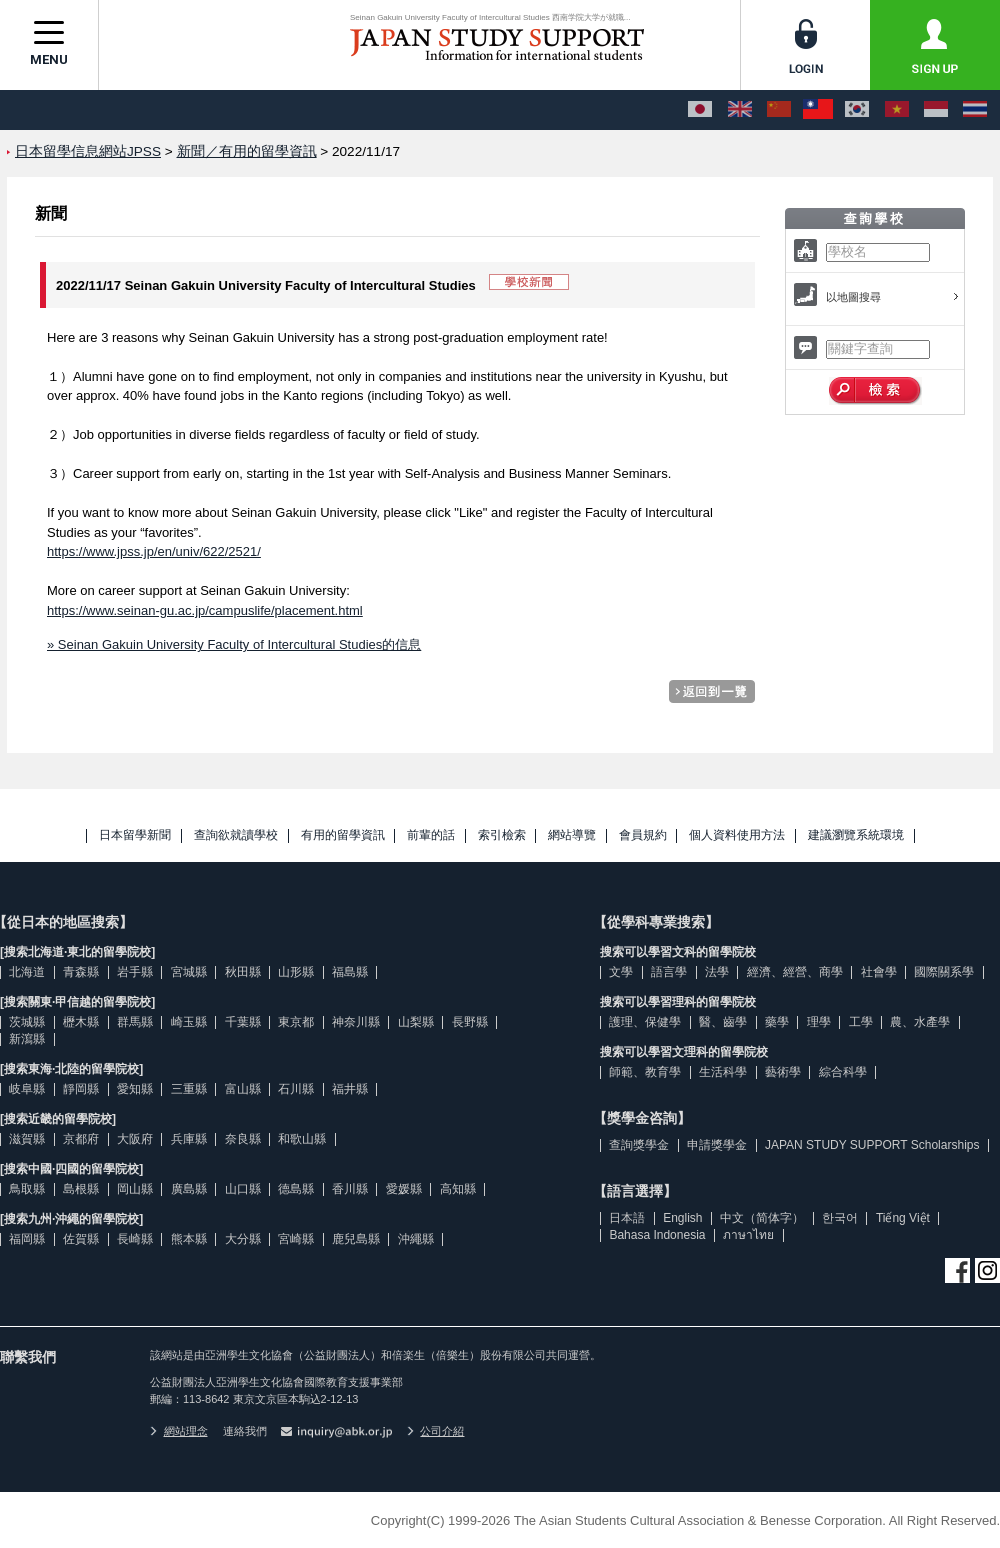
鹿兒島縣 (356, 1239)
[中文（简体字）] (779, 110)
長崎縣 (135, 1239)
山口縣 (243, 1189)
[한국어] (857, 110)
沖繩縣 (416, 1239)
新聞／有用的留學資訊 (247, 151)
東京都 (296, 1022)
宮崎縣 (296, 1239)
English (682, 1218)
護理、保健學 (645, 1022)
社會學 (879, 972)
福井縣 (350, 1089)
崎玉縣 (189, 1022)
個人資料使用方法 (737, 835)
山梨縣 (416, 1022)
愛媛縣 (404, 1189)
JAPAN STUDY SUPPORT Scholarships (872, 1145)
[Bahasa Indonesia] (936, 110)
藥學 (777, 1022)
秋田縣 (243, 972)
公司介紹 (436, 1431)
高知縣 (458, 1189)
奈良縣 (243, 1139)
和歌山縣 (302, 1139)
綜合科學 (843, 1072)
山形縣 (296, 972)
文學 (621, 972)
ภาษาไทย (748, 1235)
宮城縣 (189, 972)
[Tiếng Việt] (897, 110)
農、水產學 (920, 1022)
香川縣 (350, 1189)
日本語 (627, 1218)
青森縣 (81, 972)
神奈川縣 (356, 1022)
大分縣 (243, 1239)
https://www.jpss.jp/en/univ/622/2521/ (154, 551)
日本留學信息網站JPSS (88, 151)
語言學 (669, 972)
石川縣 (296, 1089)
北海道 (27, 972)
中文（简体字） (762, 1218)
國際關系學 (944, 972)
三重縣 (189, 1089)
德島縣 (296, 1189)
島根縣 (81, 1189)
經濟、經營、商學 (795, 972)
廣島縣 (189, 1189)
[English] (740, 110)
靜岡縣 (81, 1089)
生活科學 (723, 1072)
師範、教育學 (645, 1072)
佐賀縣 (81, 1239)
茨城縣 (27, 1022)
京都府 (81, 1139)
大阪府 (135, 1139)
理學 (819, 1022)
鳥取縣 (27, 1189)
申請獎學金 (717, 1145)
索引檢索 (502, 835)
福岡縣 (27, 1239)
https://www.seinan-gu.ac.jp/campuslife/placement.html (205, 610)
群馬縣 (135, 1022)
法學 (717, 972)
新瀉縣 (27, 1039)
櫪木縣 (81, 1022)
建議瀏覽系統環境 (856, 835)
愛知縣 (135, 1089)
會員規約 (643, 835)
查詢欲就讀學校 (236, 835)
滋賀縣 (27, 1139)
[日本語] (700, 110)
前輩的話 (431, 835)
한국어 (840, 1218)
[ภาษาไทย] (975, 110)
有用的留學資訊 (343, 835)
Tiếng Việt (903, 1218)
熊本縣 (189, 1239)
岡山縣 (135, 1189)
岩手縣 (135, 972)
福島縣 (350, 972)
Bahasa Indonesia (657, 1235)
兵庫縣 (189, 1139)
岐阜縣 (27, 1089)
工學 (861, 1022)
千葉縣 (243, 1022)
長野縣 (470, 1022)
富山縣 (243, 1089)
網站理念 (179, 1431)
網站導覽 (572, 835)
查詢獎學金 (639, 1145)
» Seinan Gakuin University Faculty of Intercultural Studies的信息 (234, 644)
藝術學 (783, 1072)
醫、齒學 (723, 1022)
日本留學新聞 (135, 835)
